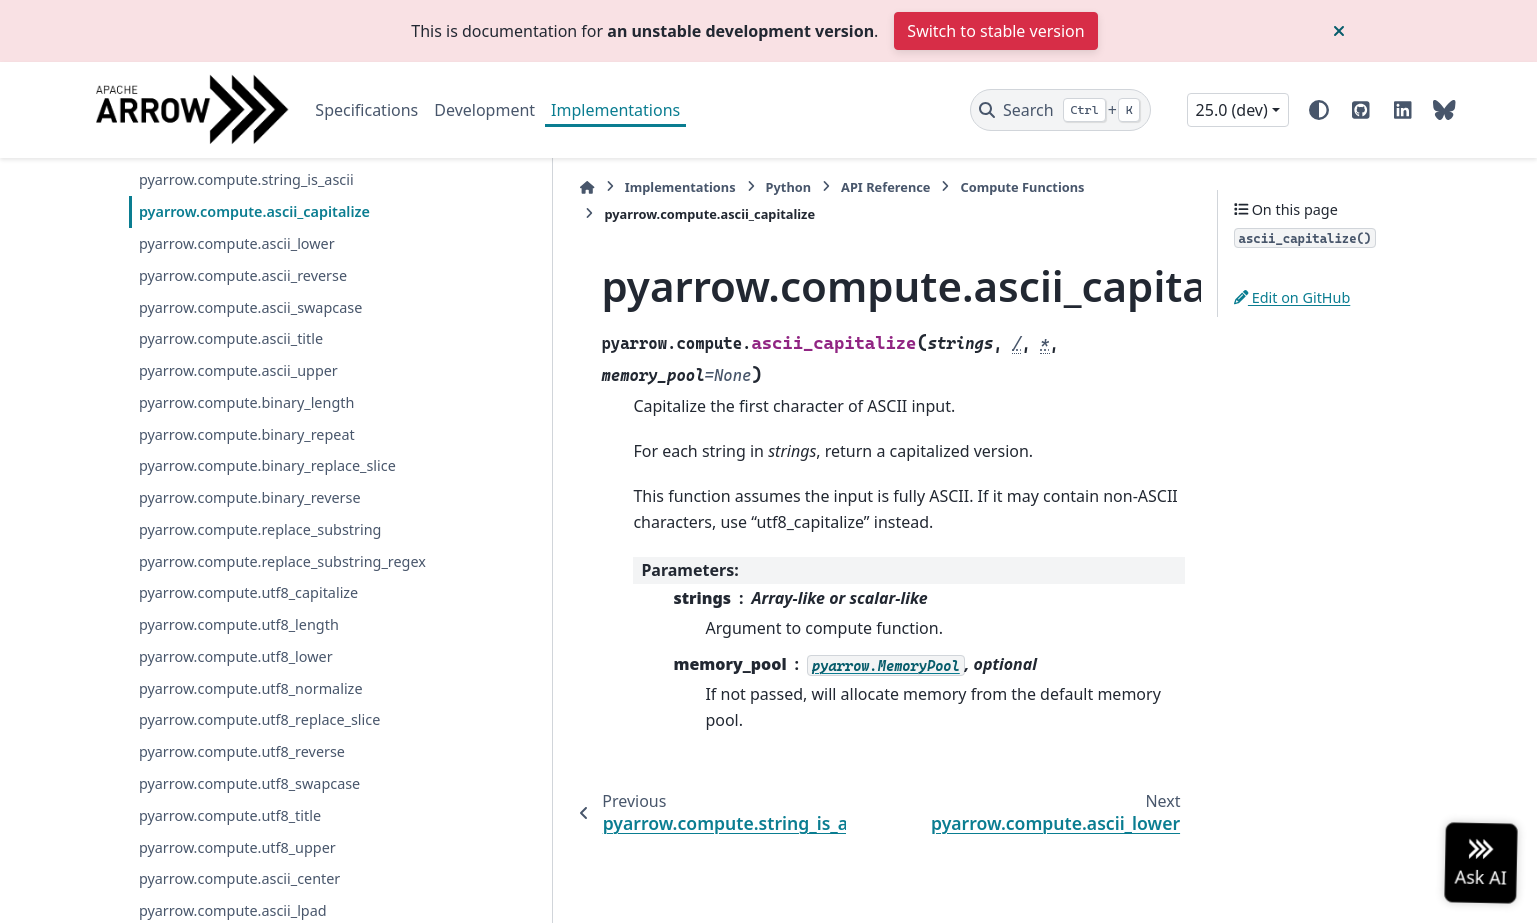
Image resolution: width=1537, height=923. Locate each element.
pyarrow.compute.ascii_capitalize (254, 330)
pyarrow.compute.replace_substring (260, 648)
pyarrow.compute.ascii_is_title (239, 235)
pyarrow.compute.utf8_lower (236, 799)
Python (651, 187)
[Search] (1060, 110)
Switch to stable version (995, 31)
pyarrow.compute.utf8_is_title (238, 267)
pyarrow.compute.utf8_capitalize (248, 735)
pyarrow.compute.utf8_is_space (245, 171)
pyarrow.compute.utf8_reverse (242, 894)
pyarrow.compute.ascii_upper (238, 489)
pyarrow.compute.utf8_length (239, 767)
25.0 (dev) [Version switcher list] (1232, 110)
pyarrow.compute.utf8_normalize (251, 830)
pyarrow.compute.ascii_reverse (243, 394)
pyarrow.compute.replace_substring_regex (270, 691)
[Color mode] (1319, 110)
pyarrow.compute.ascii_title (231, 457)
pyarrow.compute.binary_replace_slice (267, 584)
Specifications (366, 110)
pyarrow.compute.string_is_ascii (246, 298)
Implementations (615, 110)
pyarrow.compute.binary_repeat (247, 552)
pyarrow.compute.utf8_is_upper (246, 203)
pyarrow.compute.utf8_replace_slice (259, 862)
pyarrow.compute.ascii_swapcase (250, 425)
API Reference (748, 187)
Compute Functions (886, 187)
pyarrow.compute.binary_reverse (250, 616)
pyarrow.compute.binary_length (246, 521)
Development (484, 110)
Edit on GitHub (1292, 297)
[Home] (451, 187)
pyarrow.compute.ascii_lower (237, 362)
